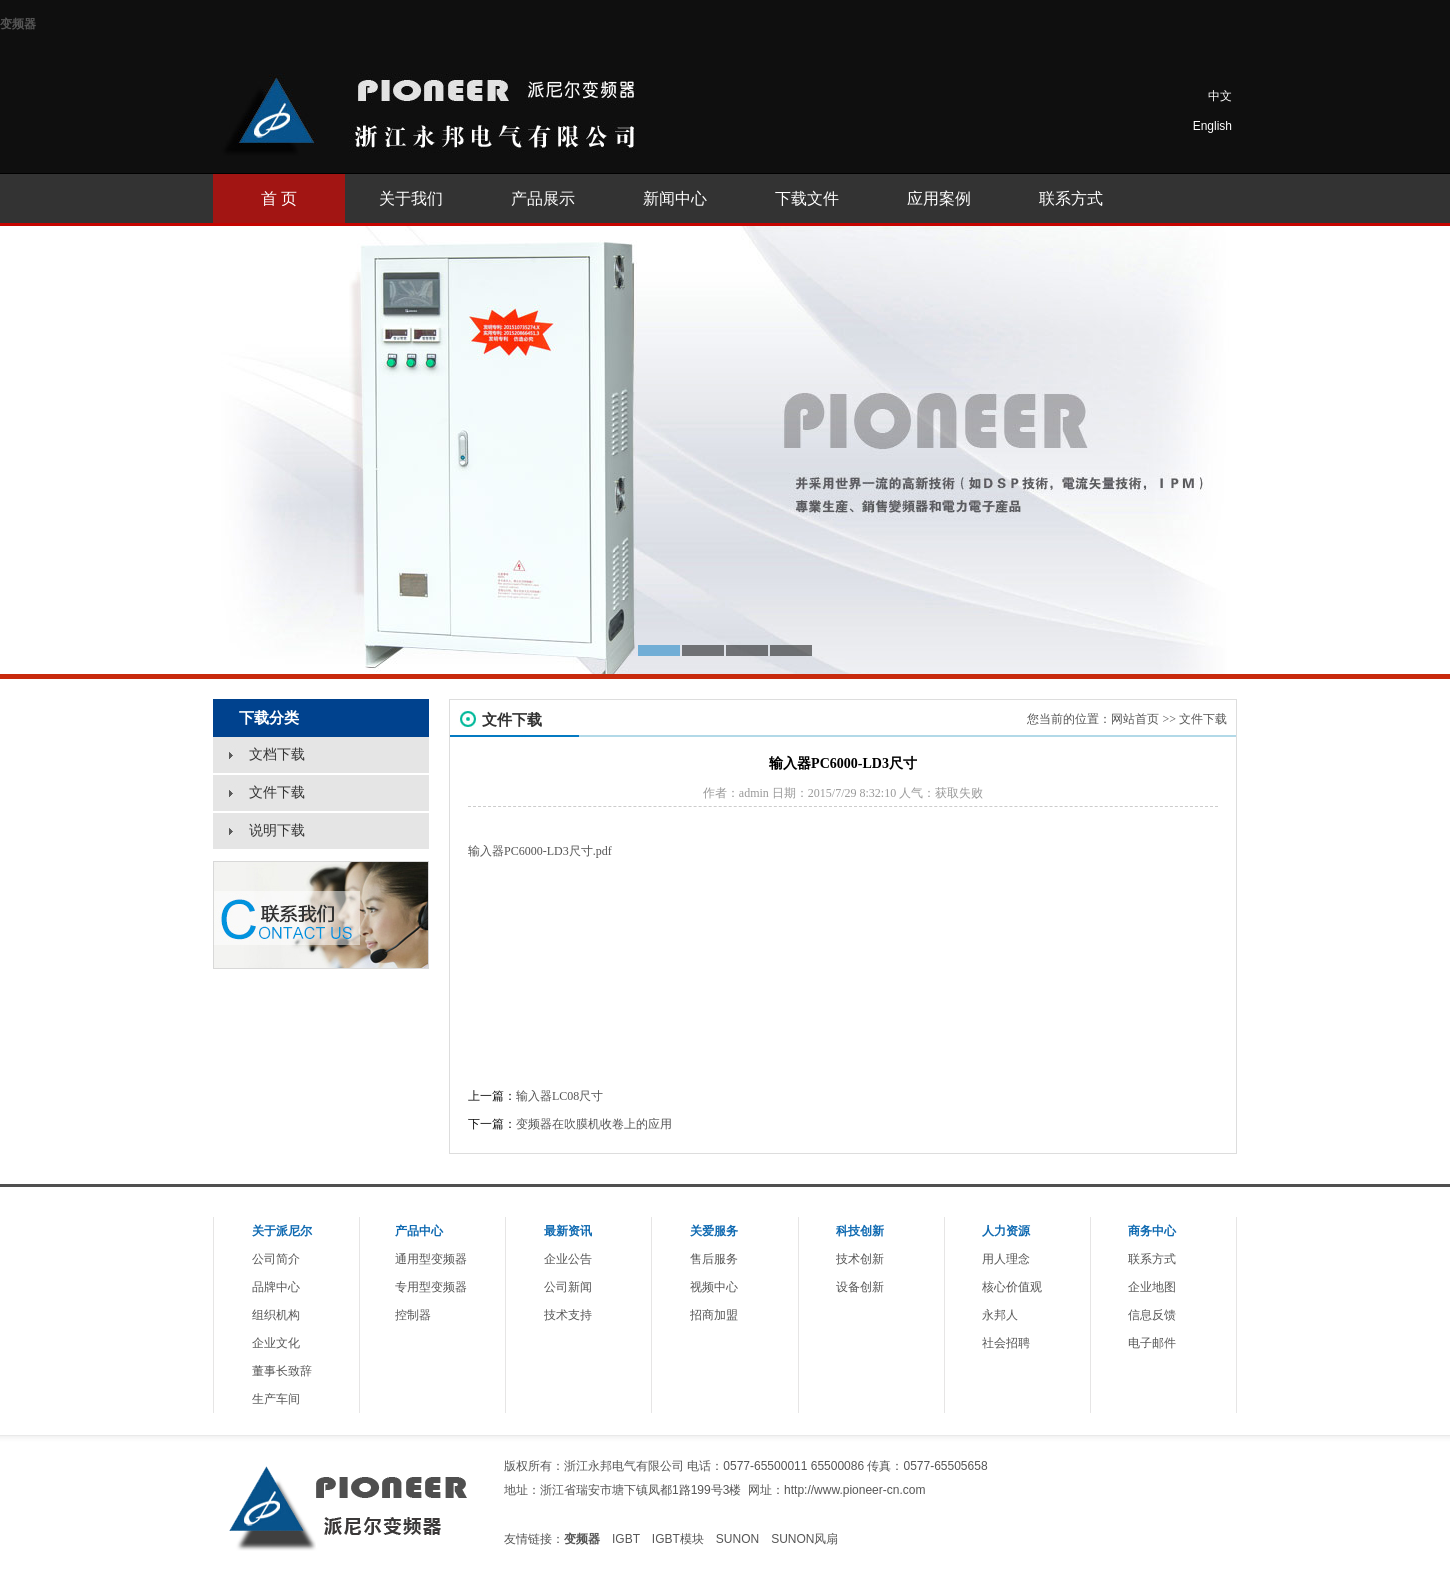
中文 (1220, 96)
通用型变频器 (431, 1259)
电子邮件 (1152, 1343)
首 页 (279, 198)
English (1212, 126)
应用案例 (939, 198)
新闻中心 (675, 198)
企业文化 (276, 1343)
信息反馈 (1152, 1315)
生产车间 (276, 1399)
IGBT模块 (678, 1539)
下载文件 (807, 198)
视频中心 (714, 1287)
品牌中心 (276, 1287)
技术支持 (568, 1315)
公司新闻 (568, 1287)
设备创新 (860, 1287)
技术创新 (860, 1259)
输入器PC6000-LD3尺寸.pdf (540, 851)
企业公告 (568, 1259)
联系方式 (1071, 198)
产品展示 (543, 198)
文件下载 (1203, 719)
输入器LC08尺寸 (559, 1096)
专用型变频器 (431, 1287)
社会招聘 (1006, 1343)
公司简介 (276, 1259)
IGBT (626, 1539)
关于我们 (411, 198)
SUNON (737, 1539)
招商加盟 (714, 1315)
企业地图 (1152, 1287)
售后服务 (714, 1259)
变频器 (18, 24)
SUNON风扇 (804, 1539)
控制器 (413, 1315)
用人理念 (1006, 1259)
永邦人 (1000, 1315)
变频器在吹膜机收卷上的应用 (594, 1124)
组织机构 (276, 1315)
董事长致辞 (282, 1371)
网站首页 (1135, 719)
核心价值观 (1012, 1287)
